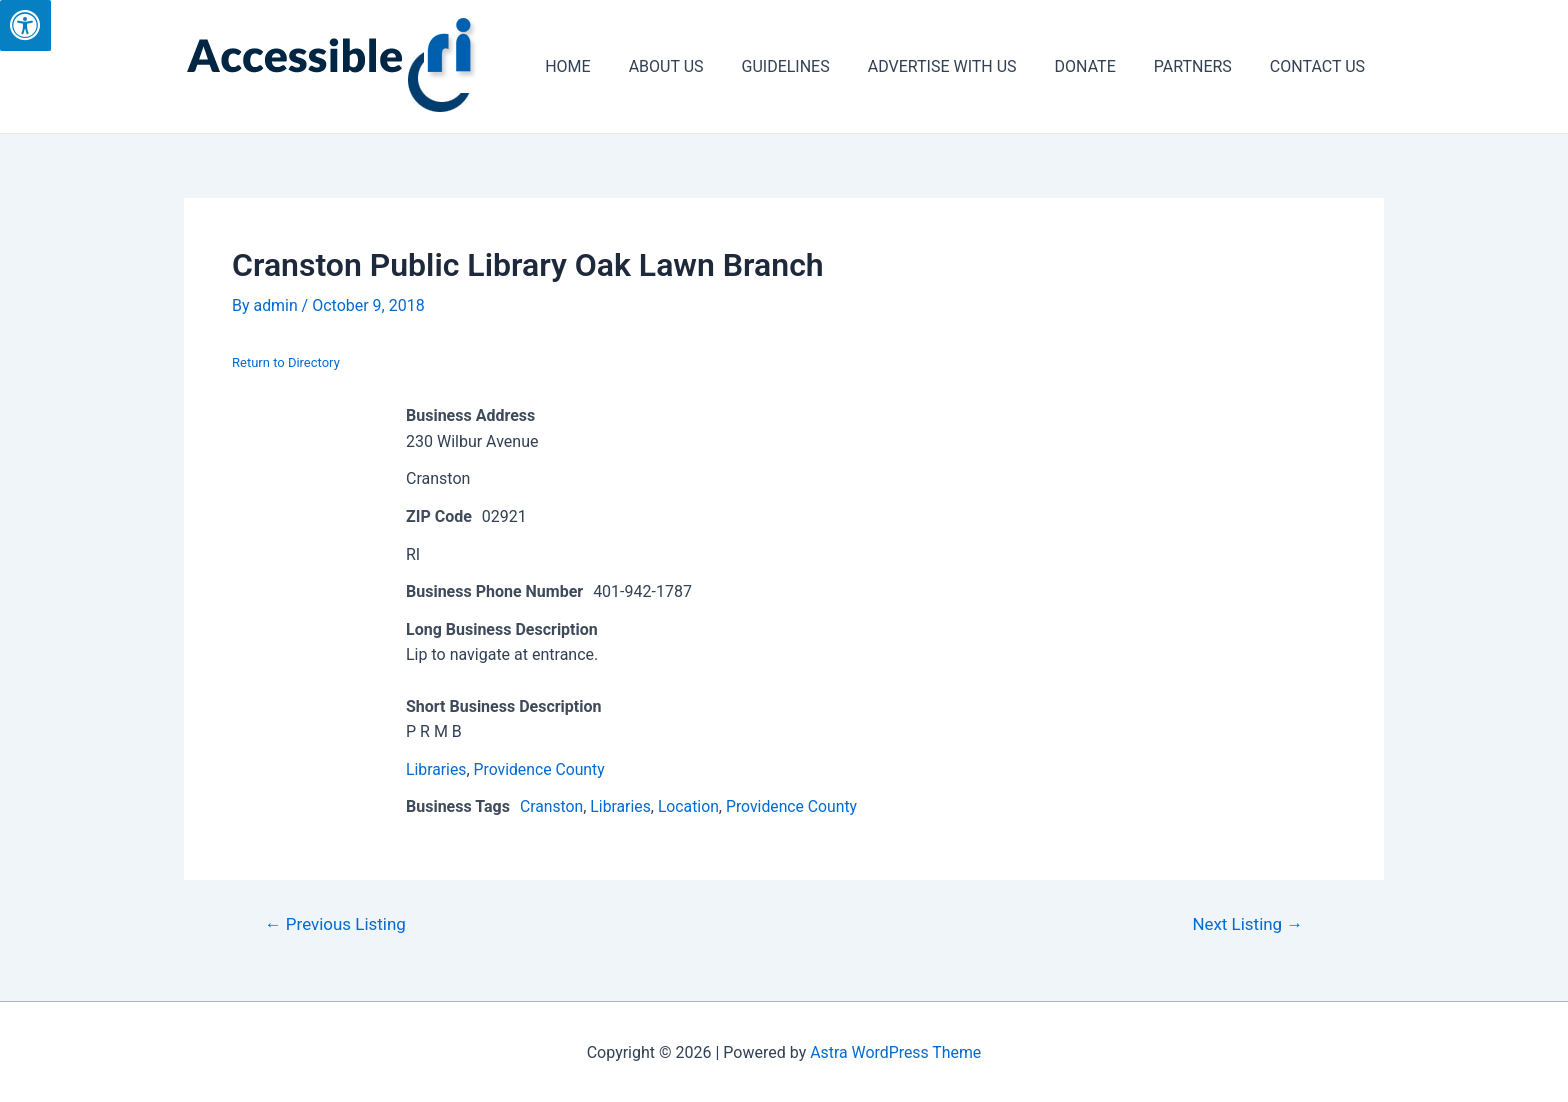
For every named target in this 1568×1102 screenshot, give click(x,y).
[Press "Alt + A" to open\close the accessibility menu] (25, 25)
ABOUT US (699, 66)
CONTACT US (1320, 66)
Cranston (552, 806)
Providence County (540, 769)
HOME (606, 66)
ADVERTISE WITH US (963, 66)
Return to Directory (286, 362)
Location (691, 806)
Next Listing (1248, 924)
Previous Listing (336, 924)
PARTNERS (1202, 66)
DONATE (1100, 66)
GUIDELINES (813, 66)
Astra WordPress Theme (896, 1052)
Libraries (436, 769)
